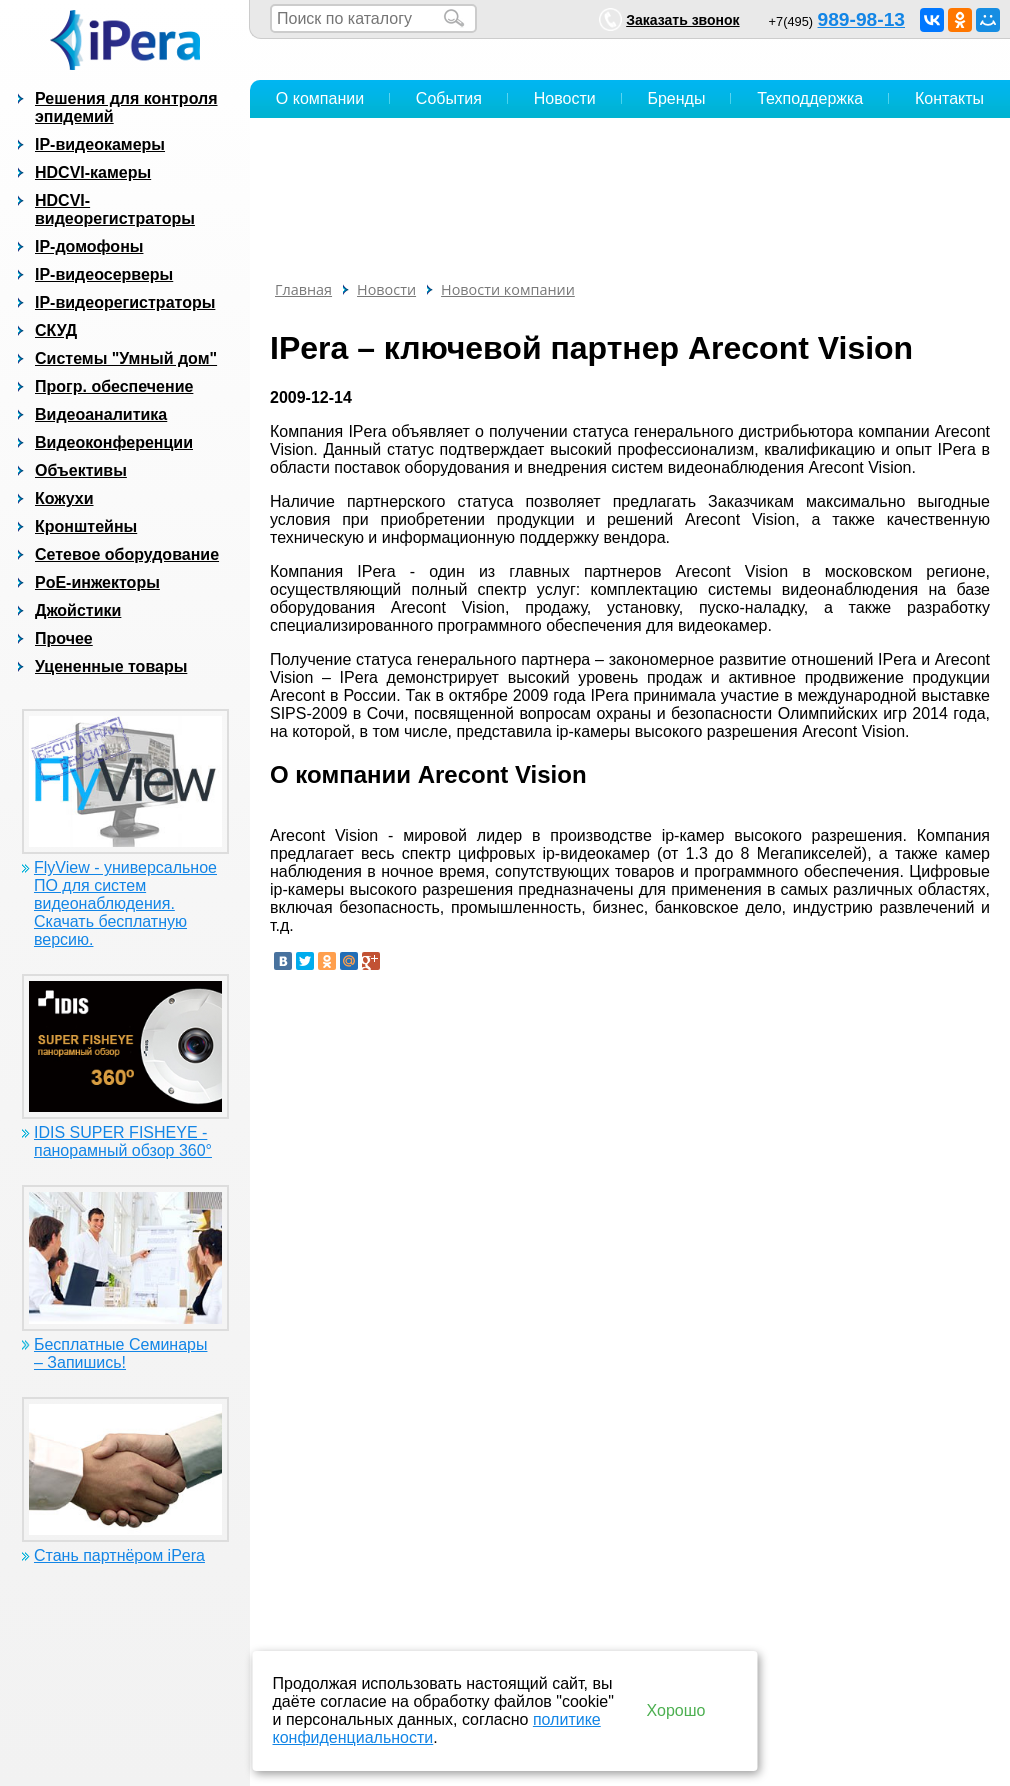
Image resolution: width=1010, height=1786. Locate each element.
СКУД (56, 330)
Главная (303, 289)
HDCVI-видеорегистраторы (115, 209)
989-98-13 (861, 19)
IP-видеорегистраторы (125, 302)
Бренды (676, 98)
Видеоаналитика (101, 414)
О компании (320, 98)
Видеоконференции (114, 442)
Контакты (949, 98)
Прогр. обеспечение (114, 386)
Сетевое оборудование (127, 554)
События (449, 98)
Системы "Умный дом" (126, 358)
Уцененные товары (111, 666)
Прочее (64, 638)
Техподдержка (810, 98)
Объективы (81, 470)
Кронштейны (86, 526)
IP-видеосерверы (104, 274)
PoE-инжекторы (97, 582)
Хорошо (676, 1710)
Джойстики (78, 610)
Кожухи (64, 498)
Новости (565, 98)
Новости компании (508, 289)
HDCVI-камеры (93, 172)
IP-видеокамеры (100, 144)
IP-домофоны (89, 246)
